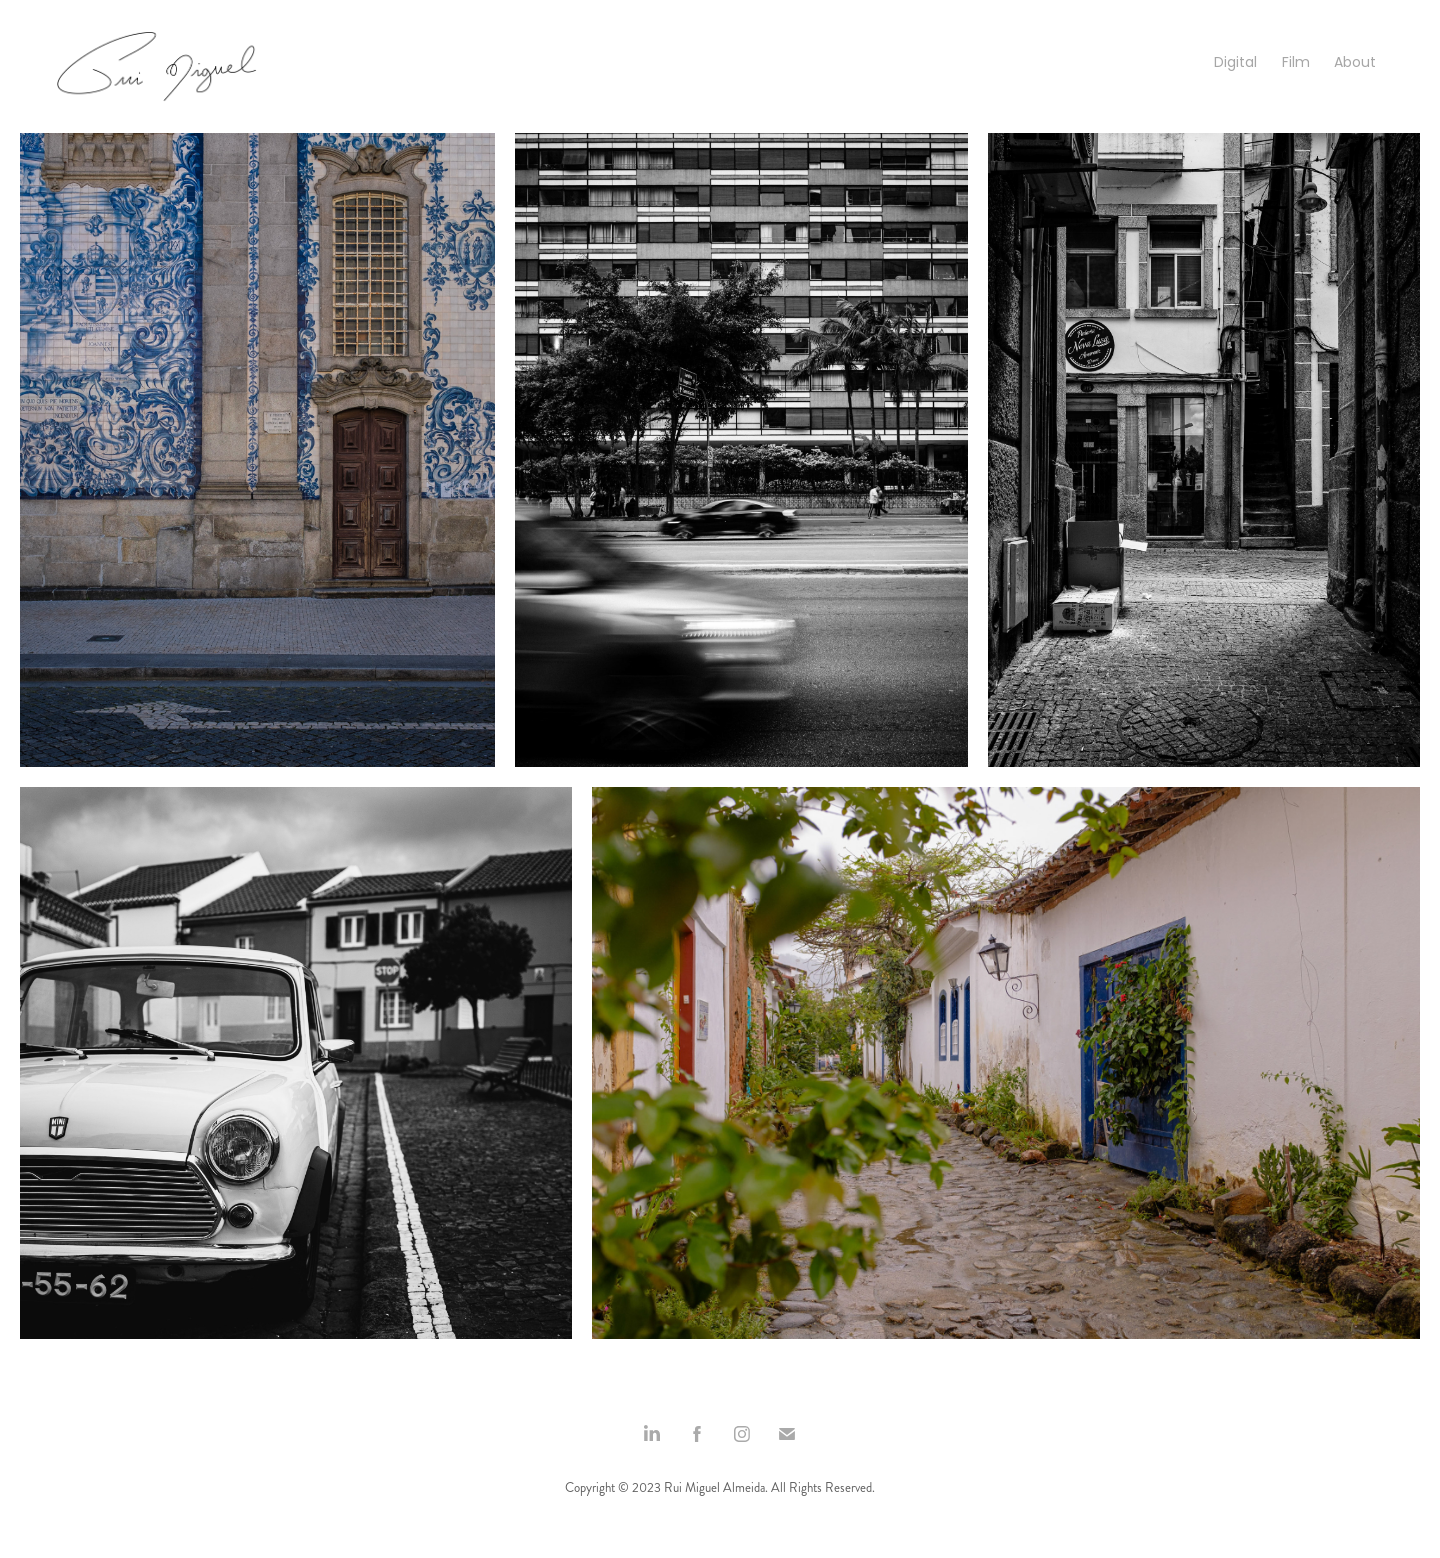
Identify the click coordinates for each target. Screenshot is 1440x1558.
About (1355, 63)
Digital (1235, 63)
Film (1296, 63)
